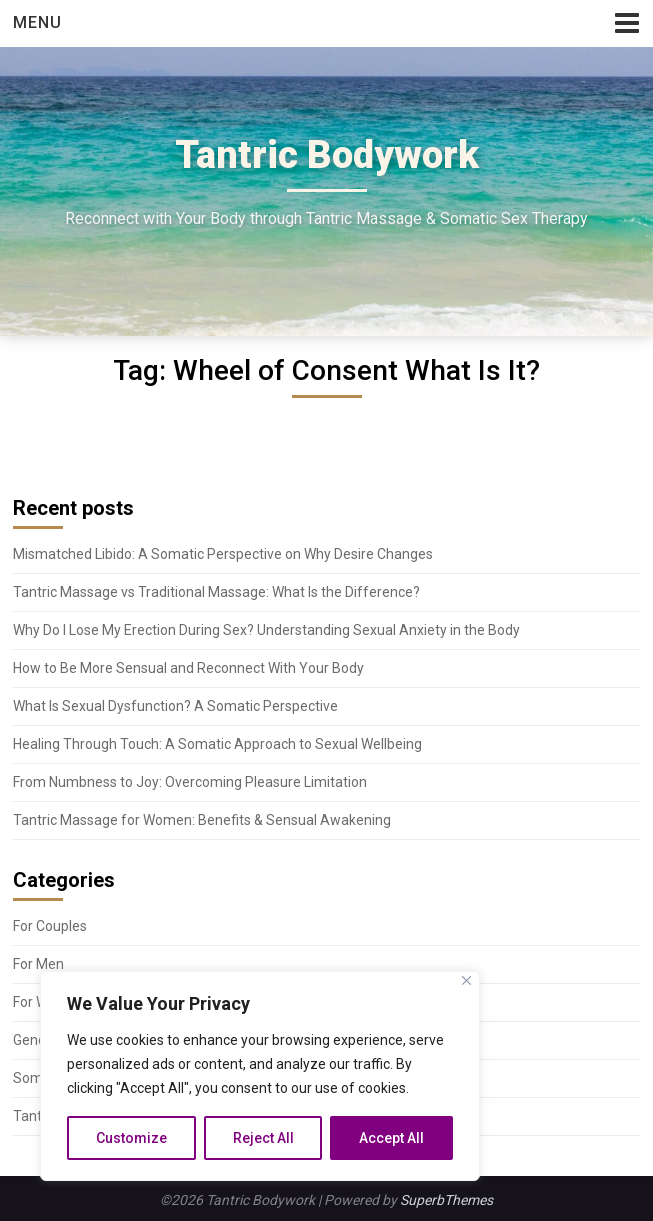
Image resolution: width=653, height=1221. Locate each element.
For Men (38, 964)
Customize (131, 1138)
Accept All (391, 1138)
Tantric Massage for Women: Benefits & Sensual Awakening (202, 820)
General (37, 1040)
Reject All (263, 1138)
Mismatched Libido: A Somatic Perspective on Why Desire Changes (223, 554)
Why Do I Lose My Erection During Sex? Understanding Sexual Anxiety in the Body (266, 630)
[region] (260, 1076)
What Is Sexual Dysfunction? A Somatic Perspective (175, 706)
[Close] (466, 980)
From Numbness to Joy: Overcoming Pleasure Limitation (190, 782)
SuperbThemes (446, 1200)
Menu (37, 22)
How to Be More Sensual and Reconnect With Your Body (188, 668)
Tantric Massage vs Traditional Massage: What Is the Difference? (216, 592)
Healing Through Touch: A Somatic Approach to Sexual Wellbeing (217, 744)
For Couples (50, 926)
